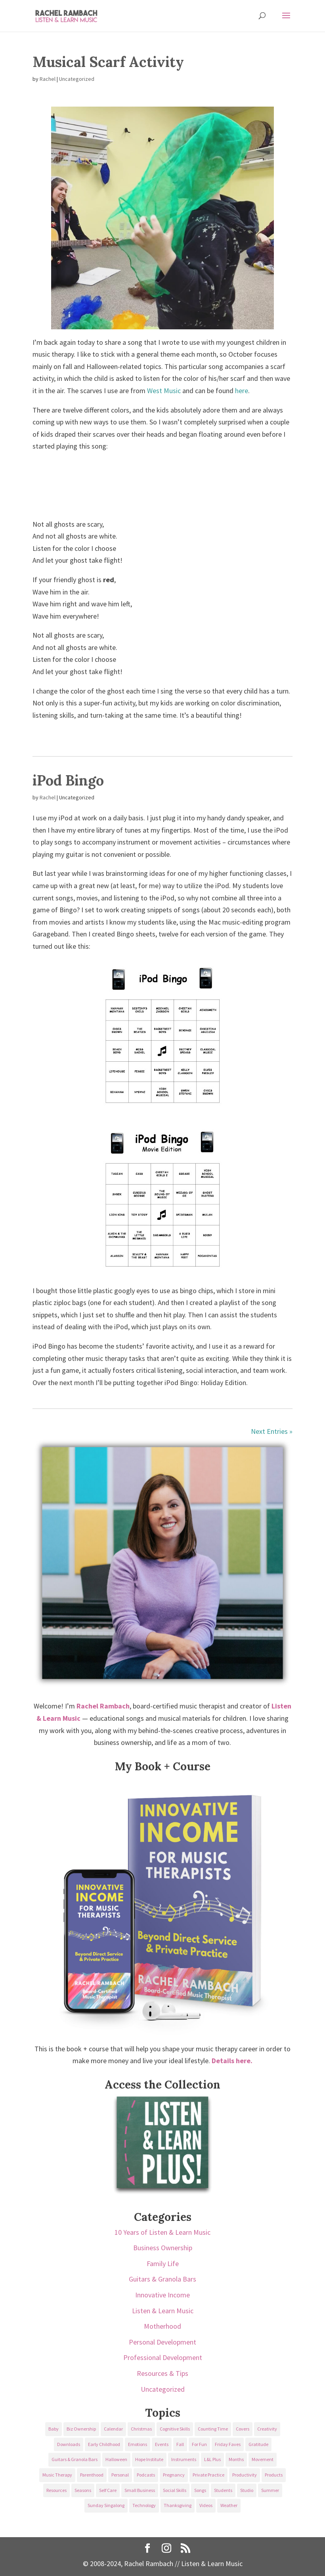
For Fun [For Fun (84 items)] (199, 2444)
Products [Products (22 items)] (274, 2475)
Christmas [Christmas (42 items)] (141, 2429)
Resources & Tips (162, 2373)
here (241, 390)
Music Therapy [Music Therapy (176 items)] (57, 2475)
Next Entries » (271, 1431)
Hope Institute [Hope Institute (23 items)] (149, 2459)
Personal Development (162, 2342)
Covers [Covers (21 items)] (242, 2429)
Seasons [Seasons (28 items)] (83, 2490)
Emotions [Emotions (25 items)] (137, 2444)
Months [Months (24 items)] (236, 2459)
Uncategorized (76, 78)
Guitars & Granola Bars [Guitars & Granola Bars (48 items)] (75, 2459)
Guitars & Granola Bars (162, 2279)
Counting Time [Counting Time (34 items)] (213, 2429)
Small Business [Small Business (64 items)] (139, 2490)
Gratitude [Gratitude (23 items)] (258, 2444)
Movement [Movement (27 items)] (262, 2459)
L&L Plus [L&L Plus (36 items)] (212, 2459)
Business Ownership (162, 2247)
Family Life (163, 2263)
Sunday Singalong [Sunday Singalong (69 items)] (106, 2505)
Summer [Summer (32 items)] (270, 2490)
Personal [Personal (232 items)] (120, 2475)
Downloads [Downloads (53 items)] (68, 2444)
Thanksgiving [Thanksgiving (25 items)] (177, 2505)
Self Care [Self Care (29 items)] (108, 2490)
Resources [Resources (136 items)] (56, 2490)
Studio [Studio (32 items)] (246, 2490)
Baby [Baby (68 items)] (53, 2429)
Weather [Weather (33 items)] (228, 2505)
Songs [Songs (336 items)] (200, 2490)
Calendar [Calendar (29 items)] (113, 2429)
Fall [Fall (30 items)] (180, 2444)
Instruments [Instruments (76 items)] (183, 2459)
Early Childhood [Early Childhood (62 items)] (104, 2444)
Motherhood (162, 2326)
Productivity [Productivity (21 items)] (244, 2475)
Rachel (47, 78)
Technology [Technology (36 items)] (144, 2505)
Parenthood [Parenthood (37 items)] (91, 2475)
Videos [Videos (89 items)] (205, 2505)
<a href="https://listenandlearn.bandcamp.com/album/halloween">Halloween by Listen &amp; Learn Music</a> (162, 483)
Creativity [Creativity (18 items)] (267, 2429)
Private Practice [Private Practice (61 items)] (208, 2475)
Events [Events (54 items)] (161, 2444)
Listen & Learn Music (162, 2310)
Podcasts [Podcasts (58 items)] (146, 2475)
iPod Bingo (68, 780)
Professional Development (162, 2357)
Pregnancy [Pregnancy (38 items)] (174, 2475)
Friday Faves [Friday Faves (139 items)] (228, 2444)
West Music (164, 390)
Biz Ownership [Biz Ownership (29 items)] (81, 2429)
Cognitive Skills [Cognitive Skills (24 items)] (175, 2429)
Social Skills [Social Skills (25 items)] (174, 2490)
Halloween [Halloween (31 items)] (116, 2459)
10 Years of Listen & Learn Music (162, 2232)
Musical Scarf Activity (108, 62)
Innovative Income (162, 2294)
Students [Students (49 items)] (223, 2490)
